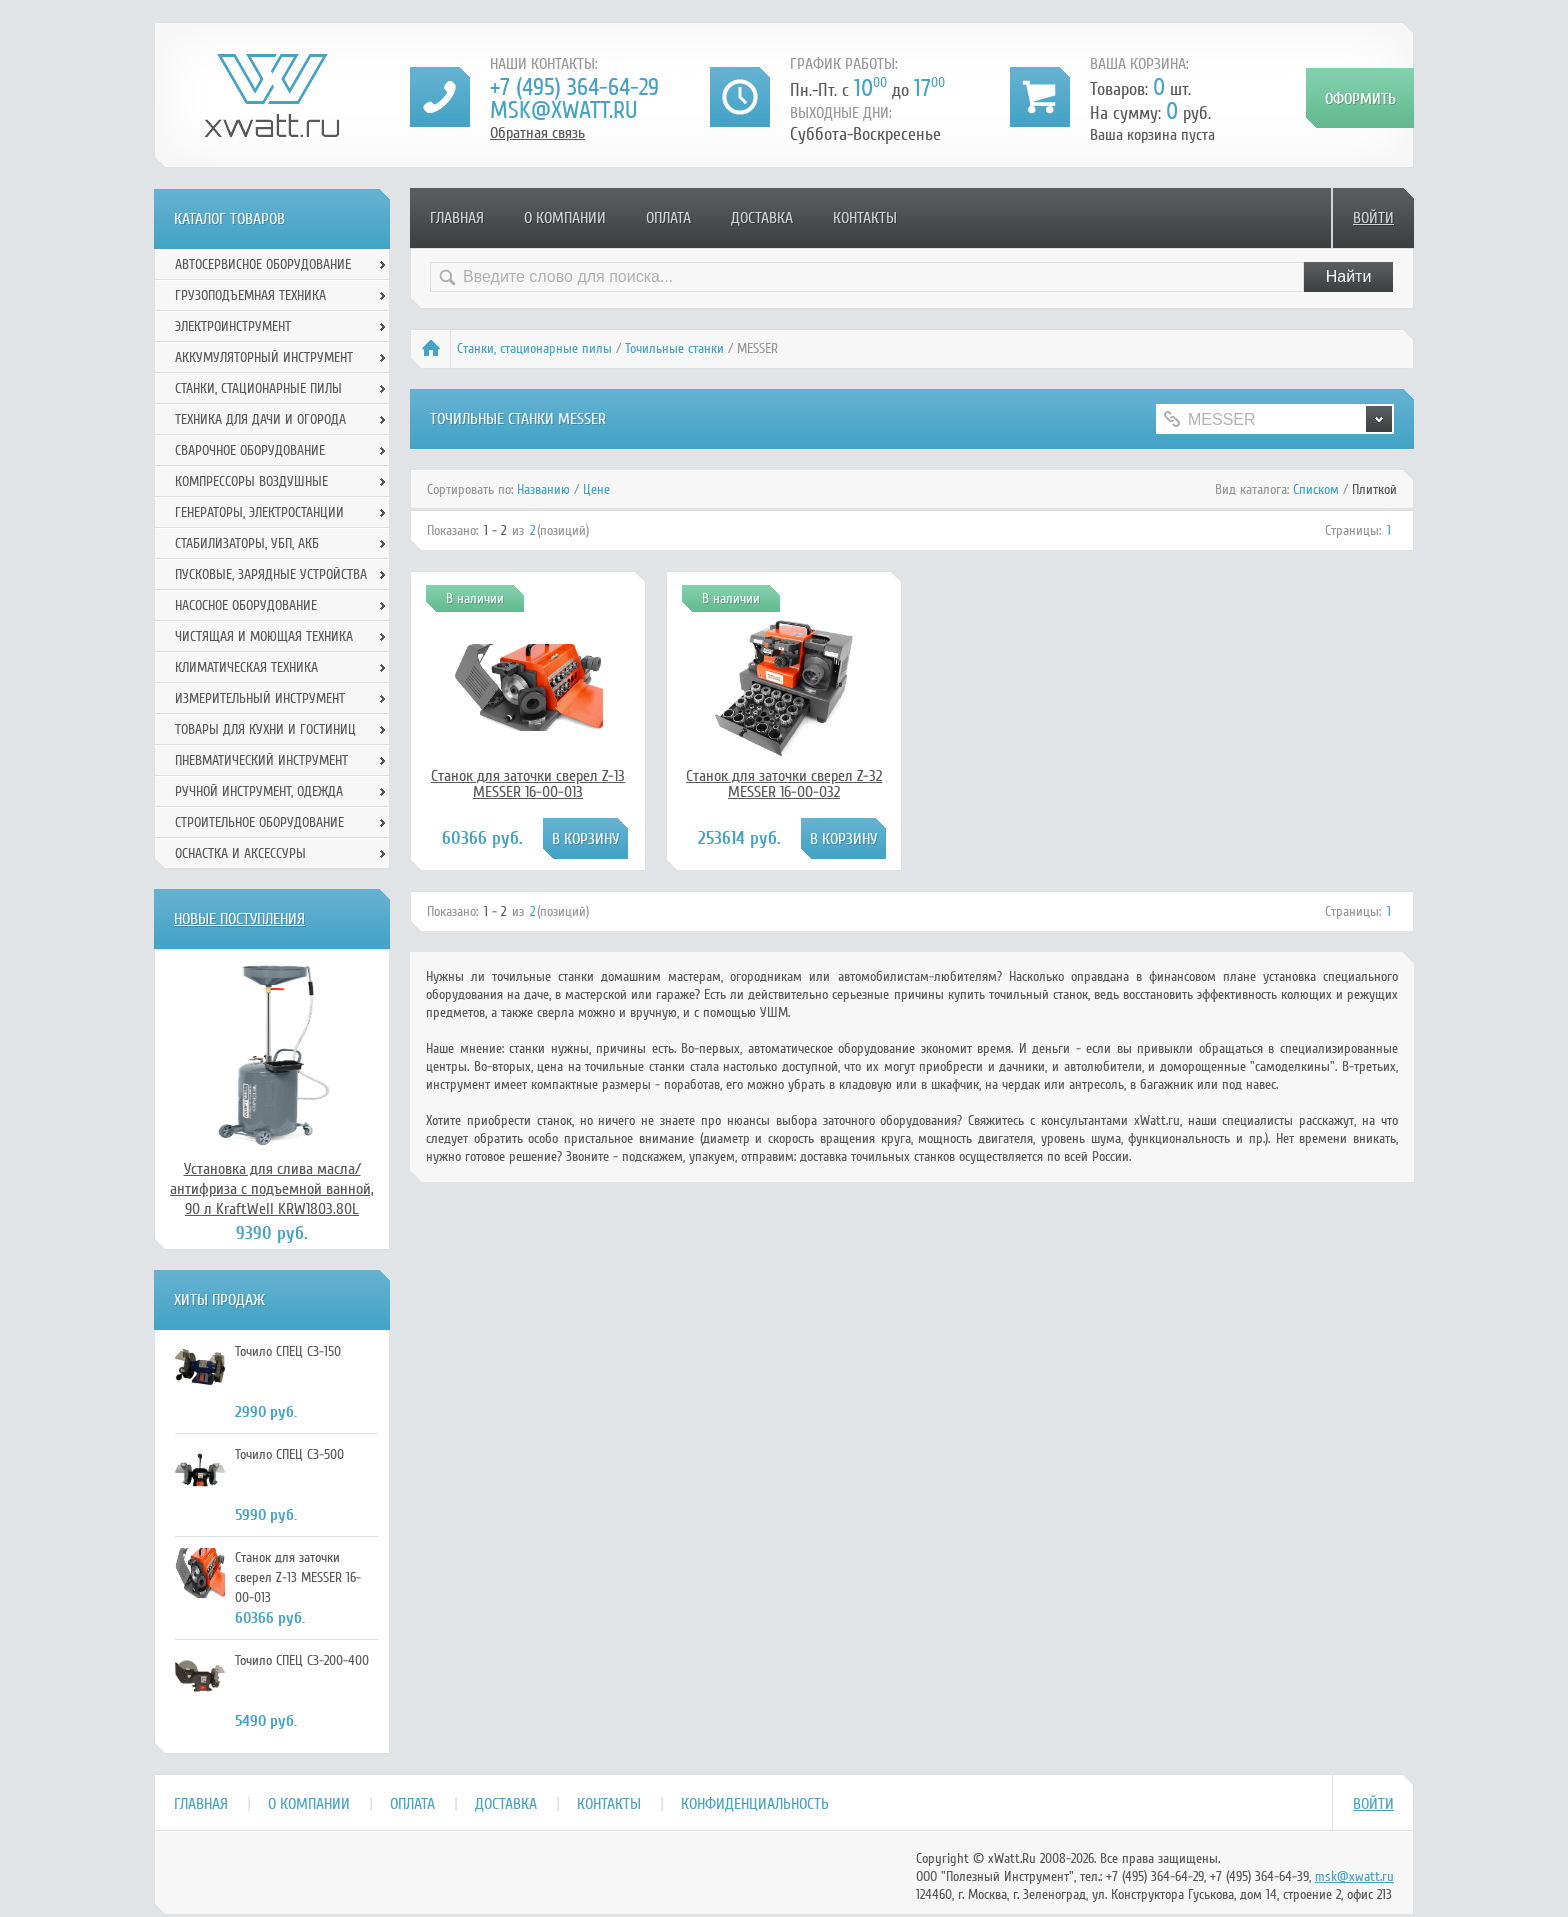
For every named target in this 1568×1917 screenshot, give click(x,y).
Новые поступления (239, 919)
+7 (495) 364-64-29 (574, 87)
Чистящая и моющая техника (264, 636)
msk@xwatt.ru (563, 110)
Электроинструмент (233, 326)
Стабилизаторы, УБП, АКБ (247, 543)
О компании (565, 218)
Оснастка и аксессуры (240, 853)
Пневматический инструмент (261, 760)
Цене (596, 489)
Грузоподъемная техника (250, 295)
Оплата (668, 218)
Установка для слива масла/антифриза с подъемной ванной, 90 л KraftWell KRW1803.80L (272, 1189)
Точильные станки (674, 348)
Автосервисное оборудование (263, 264)
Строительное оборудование (259, 822)
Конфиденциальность (755, 1804)
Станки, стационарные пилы (534, 348)
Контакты (865, 218)
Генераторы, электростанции (259, 512)
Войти (1373, 218)
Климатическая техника (246, 667)
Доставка (762, 218)
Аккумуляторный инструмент (264, 357)
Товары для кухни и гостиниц (265, 729)
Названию (543, 489)
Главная (457, 218)
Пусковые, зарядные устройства (271, 574)
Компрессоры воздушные (251, 481)
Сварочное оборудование (250, 450)
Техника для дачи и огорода (260, 419)
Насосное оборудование (246, 605)
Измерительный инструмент (260, 698)
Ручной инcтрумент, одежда (259, 791)
